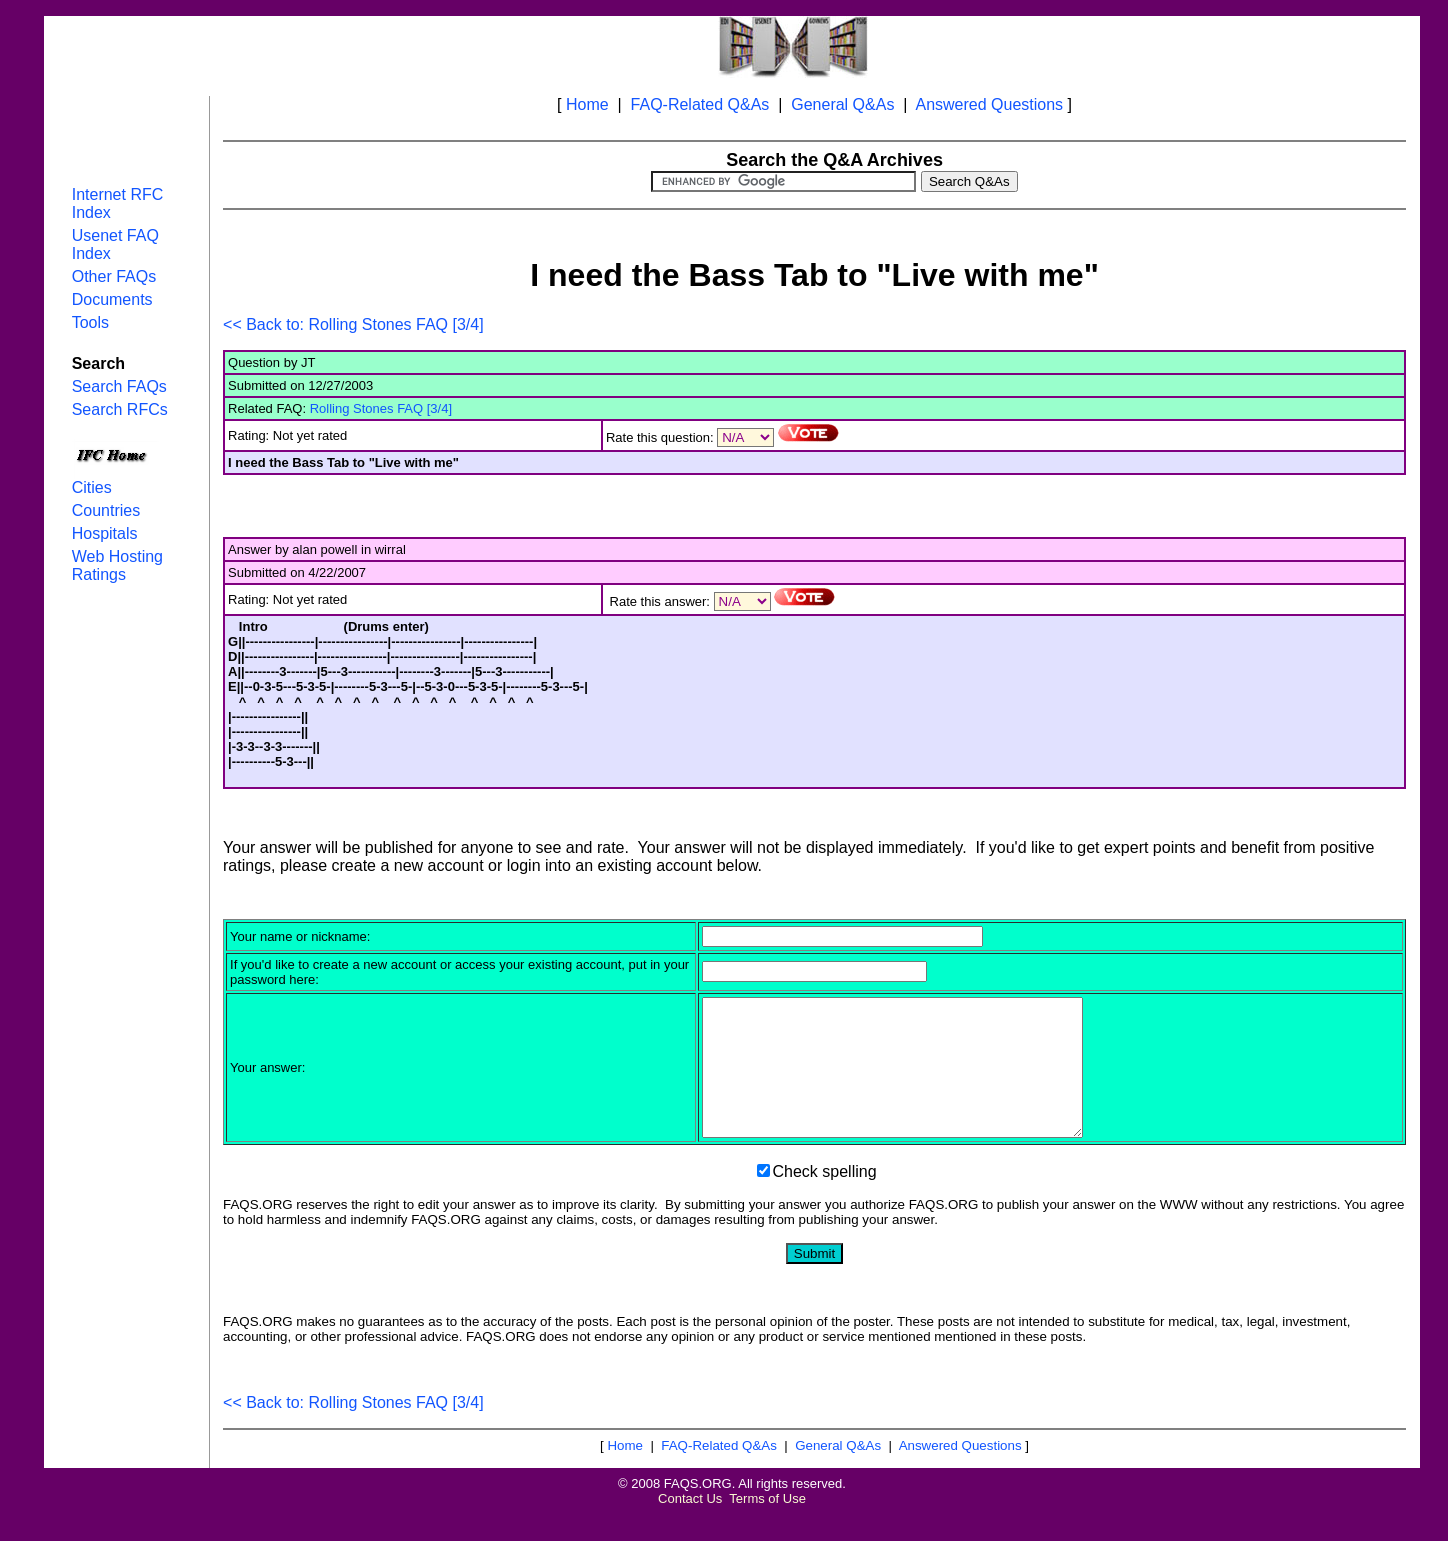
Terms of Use (767, 1525)
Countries (106, 510)
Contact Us (690, 1525)
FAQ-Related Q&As (700, 104)
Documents (112, 299)
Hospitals (105, 533)
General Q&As (842, 104)
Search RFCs (120, 409)
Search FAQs (119, 386)
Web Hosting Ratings (117, 565)
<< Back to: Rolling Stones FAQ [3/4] (353, 324)
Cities (92, 487)
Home (587, 104)
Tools (90, 322)
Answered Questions (989, 104)
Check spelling (825, 1198)
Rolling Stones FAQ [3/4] (381, 408)
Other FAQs (114, 276)
